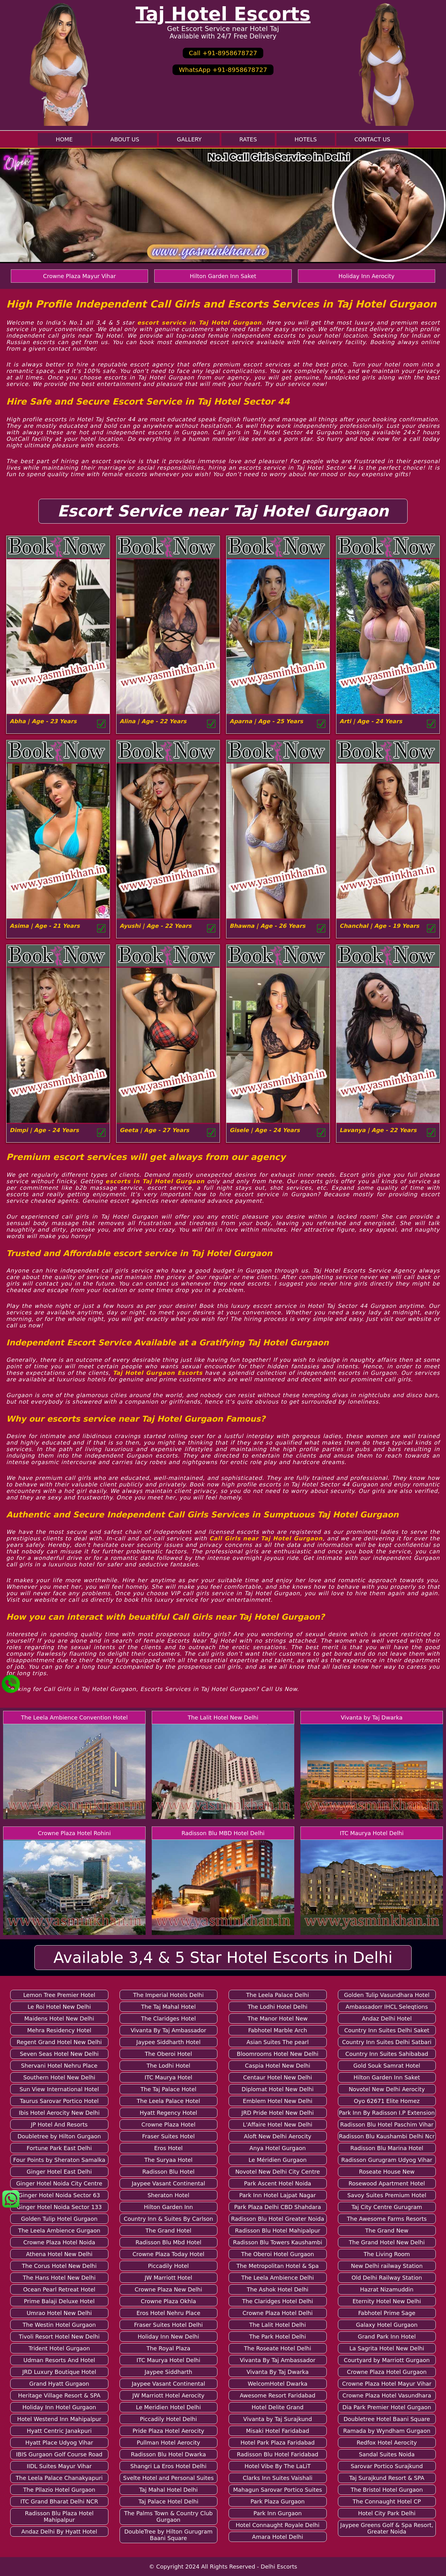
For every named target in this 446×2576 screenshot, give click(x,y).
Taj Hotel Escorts (223, 14)
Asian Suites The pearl (278, 2042)
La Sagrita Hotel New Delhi (386, 2348)
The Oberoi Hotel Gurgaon (277, 2254)
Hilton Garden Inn (168, 2207)
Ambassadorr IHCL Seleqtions (387, 2006)
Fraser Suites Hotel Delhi (168, 2324)
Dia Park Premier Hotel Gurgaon (387, 2407)
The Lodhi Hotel (168, 2065)
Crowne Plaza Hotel (168, 2124)
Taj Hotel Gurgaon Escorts (158, 1373)
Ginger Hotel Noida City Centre (59, 2183)
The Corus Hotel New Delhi (59, 2266)
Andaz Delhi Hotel (387, 2018)
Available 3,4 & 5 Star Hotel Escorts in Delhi (222, 1958)
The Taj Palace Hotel (168, 2089)
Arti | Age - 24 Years (370, 721)
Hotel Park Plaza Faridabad (277, 2442)
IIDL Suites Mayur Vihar (59, 2466)
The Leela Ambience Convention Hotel (74, 1717)
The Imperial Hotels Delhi (168, 1995)
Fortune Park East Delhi (59, 2148)
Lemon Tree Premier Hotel (59, 1995)
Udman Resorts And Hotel (59, 2360)
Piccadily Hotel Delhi (168, 2419)
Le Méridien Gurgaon (278, 2160)
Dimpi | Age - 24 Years (44, 1130)
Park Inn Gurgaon (277, 2513)
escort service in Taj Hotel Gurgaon (199, 322)
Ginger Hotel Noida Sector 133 (59, 2207)
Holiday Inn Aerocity (367, 276)
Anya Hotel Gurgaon (277, 2148)
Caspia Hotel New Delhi (277, 2065)
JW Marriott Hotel (168, 2277)
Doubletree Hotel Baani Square (386, 2419)
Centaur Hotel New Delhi (277, 2077)
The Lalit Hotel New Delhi (223, 1717)
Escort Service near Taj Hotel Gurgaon (223, 511)
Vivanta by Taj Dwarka (372, 1717)
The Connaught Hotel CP (387, 2501)
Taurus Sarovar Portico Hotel (59, 2101)
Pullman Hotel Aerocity (168, 2442)
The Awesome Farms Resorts (387, 2218)
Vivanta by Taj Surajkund (277, 2419)
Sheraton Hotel (168, 2195)
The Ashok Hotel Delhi (277, 2289)
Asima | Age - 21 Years (45, 926)
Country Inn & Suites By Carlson (168, 2218)
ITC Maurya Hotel (168, 2077)
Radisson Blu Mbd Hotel (168, 2242)
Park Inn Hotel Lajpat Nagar (277, 2195)
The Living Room (387, 2254)
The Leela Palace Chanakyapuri (59, 2478)
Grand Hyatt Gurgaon (59, 2383)
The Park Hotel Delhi (277, 2336)
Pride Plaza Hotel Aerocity (168, 2431)
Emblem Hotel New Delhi (277, 2101)
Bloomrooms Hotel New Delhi (277, 2054)
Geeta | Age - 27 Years (154, 1130)
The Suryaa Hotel (168, 2160)
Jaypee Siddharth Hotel (168, 2042)
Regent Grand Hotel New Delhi (59, 2042)
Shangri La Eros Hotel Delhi (168, 2466)
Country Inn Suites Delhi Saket (386, 2030)
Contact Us (372, 139)
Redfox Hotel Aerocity (387, 2442)
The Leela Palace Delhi (277, 1995)
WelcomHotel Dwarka (278, 2383)
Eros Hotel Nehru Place (168, 2313)
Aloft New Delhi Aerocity (277, 2136)
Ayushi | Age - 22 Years (155, 926)
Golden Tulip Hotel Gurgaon (59, 2218)
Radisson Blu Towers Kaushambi (277, 2242)
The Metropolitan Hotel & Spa (277, 2266)
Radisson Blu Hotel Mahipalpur (277, 2230)
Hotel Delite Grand (278, 2407)
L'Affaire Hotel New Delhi (277, 2124)
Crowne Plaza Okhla (168, 2301)
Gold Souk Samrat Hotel (386, 2065)
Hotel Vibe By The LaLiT (277, 2466)
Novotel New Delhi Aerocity (387, 2089)
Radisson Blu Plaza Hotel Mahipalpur (59, 2516)
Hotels (306, 139)
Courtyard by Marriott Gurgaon (387, 2360)
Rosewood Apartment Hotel (386, 2183)
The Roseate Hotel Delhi (277, 2348)
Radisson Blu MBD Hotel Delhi (223, 1833)
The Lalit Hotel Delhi (277, 2324)
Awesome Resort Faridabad (277, 2395)
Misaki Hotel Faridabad (277, 2431)
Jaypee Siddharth (168, 2372)
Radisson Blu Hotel (168, 2171)
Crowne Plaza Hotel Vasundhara (387, 2395)
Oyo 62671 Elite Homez (387, 2101)
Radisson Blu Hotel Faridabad (277, 2454)
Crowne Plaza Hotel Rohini (74, 1833)
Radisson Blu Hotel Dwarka (168, 2454)
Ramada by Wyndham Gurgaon (387, 2431)
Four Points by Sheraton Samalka (59, 2160)
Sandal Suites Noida (387, 2454)
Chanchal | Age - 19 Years (379, 926)
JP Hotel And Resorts (59, 2124)
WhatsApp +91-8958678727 (223, 69)
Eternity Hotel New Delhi (386, 2301)
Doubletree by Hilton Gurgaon (59, 2136)
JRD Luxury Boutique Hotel (59, 2372)
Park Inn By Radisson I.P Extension (387, 2112)
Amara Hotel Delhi (277, 2537)
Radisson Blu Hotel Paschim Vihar (386, 2124)
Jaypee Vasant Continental (168, 2183)
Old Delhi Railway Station (387, 2277)
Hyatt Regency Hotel (168, 2112)
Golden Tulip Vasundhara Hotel (387, 1995)
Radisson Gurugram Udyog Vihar (386, 2160)
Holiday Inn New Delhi (168, 2336)
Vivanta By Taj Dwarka (277, 2372)
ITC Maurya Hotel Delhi (372, 1833)
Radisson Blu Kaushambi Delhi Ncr (387, 2136)
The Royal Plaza (168, 2348)
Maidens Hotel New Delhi (59, 2018)
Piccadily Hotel (168, 2266)
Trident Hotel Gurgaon (59, 2348)
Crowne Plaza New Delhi (168, 2289)
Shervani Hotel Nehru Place (59, 2065)
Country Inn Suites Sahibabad (386, 2054)
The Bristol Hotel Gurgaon (387, 2489)
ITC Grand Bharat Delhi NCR (59, 2501)
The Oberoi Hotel (168, 2054)
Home (64, 139)
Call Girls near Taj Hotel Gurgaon (266, 1538)
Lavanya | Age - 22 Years (378, 1130)
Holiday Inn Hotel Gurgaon (59, 2407)
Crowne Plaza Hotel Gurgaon (386, 2372)
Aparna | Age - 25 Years (266, 721)
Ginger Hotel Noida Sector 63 (59, 2195)
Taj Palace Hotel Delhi (168, 2501)
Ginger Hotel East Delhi (59, 2171)
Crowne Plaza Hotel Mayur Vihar (386, 2383)
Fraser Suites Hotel (168, 2136)
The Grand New (386, 2230)
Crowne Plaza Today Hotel (168, 2254)
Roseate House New (386, 2171)
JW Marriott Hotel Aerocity (168, 2395)
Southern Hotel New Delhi (59, 2077)
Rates (248, 139)
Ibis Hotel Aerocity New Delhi (59, 2112)
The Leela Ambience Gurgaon (59, 2230)
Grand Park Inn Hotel (387, 2336)
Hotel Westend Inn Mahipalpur (59, 2419)
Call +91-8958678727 (223, 53)
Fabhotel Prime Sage (386, 2313)
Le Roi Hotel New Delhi (59, 2006)
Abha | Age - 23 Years (43, 721)
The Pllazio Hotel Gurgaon (59, 2489)
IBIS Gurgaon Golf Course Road (59, 2454)
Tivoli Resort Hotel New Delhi (59, 2336)
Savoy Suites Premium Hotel (386, 2195)
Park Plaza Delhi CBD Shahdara (277, 2207)
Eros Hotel (168, 2148)
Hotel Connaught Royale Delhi (277, 2525)
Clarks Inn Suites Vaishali (278, 2478)
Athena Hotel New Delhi (59, 2254)
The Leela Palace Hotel (168, 2101)
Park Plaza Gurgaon (278, 2501)
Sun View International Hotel (59, 2089)
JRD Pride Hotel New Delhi (278, 2112)
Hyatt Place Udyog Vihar (59, 2442)
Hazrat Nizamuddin (386, 2289)
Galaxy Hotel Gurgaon (387, 2324)
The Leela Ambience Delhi (277, 2277)
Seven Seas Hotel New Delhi (59, 2054)
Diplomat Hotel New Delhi (277, 2089)
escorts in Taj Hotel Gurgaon (155, 1181)
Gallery (189, 139)
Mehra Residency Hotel (59, 2030)
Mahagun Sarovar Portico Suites (277, 2489)
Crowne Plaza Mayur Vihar (79, 276)
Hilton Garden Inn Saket (223, 276)
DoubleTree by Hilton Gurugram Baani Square (168, 2534)
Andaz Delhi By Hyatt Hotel (59, 2531)
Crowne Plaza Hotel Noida (59, 2242)
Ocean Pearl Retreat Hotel (59, 2289)
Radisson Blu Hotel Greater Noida (277, 2218)
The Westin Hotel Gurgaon (59, 2324)
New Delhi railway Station (387, 2266)
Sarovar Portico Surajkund (387, 2466)
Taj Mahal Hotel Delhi (168, 2489)
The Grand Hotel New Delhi (387, 2242)
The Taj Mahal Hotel (168, 2006)
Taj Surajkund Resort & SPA (386, 2478)
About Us (124, 139)
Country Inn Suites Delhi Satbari (386, 2042)
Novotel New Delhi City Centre (277, 2171)
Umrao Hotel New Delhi (59, 2313)
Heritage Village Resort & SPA (59, 2395)
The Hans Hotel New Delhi (59, 2277)
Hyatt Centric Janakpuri (59, 2431)
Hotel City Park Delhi (386, 2513)
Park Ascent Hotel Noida (277, 2183)
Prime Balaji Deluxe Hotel (59, 2301)
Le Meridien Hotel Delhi (168, 2407)
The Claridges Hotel (168, 2018)
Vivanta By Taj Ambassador (168, 2030)
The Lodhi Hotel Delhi (278, 2006)
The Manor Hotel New (277, 2018)
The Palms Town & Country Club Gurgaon (168, 2516)
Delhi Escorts (279, 2566)
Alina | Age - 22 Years (153, 721)
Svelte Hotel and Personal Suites (168, 2478)
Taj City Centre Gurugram (387, 2207)
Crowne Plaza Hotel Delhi (278, 2313)
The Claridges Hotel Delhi (277, 2301)
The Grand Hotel (168, 2230)
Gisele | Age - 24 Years (265, 1130)
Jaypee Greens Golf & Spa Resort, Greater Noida (386, 2528)
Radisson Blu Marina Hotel (386, 2148)
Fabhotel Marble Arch (277, 2030)
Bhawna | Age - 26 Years (267, 926)
